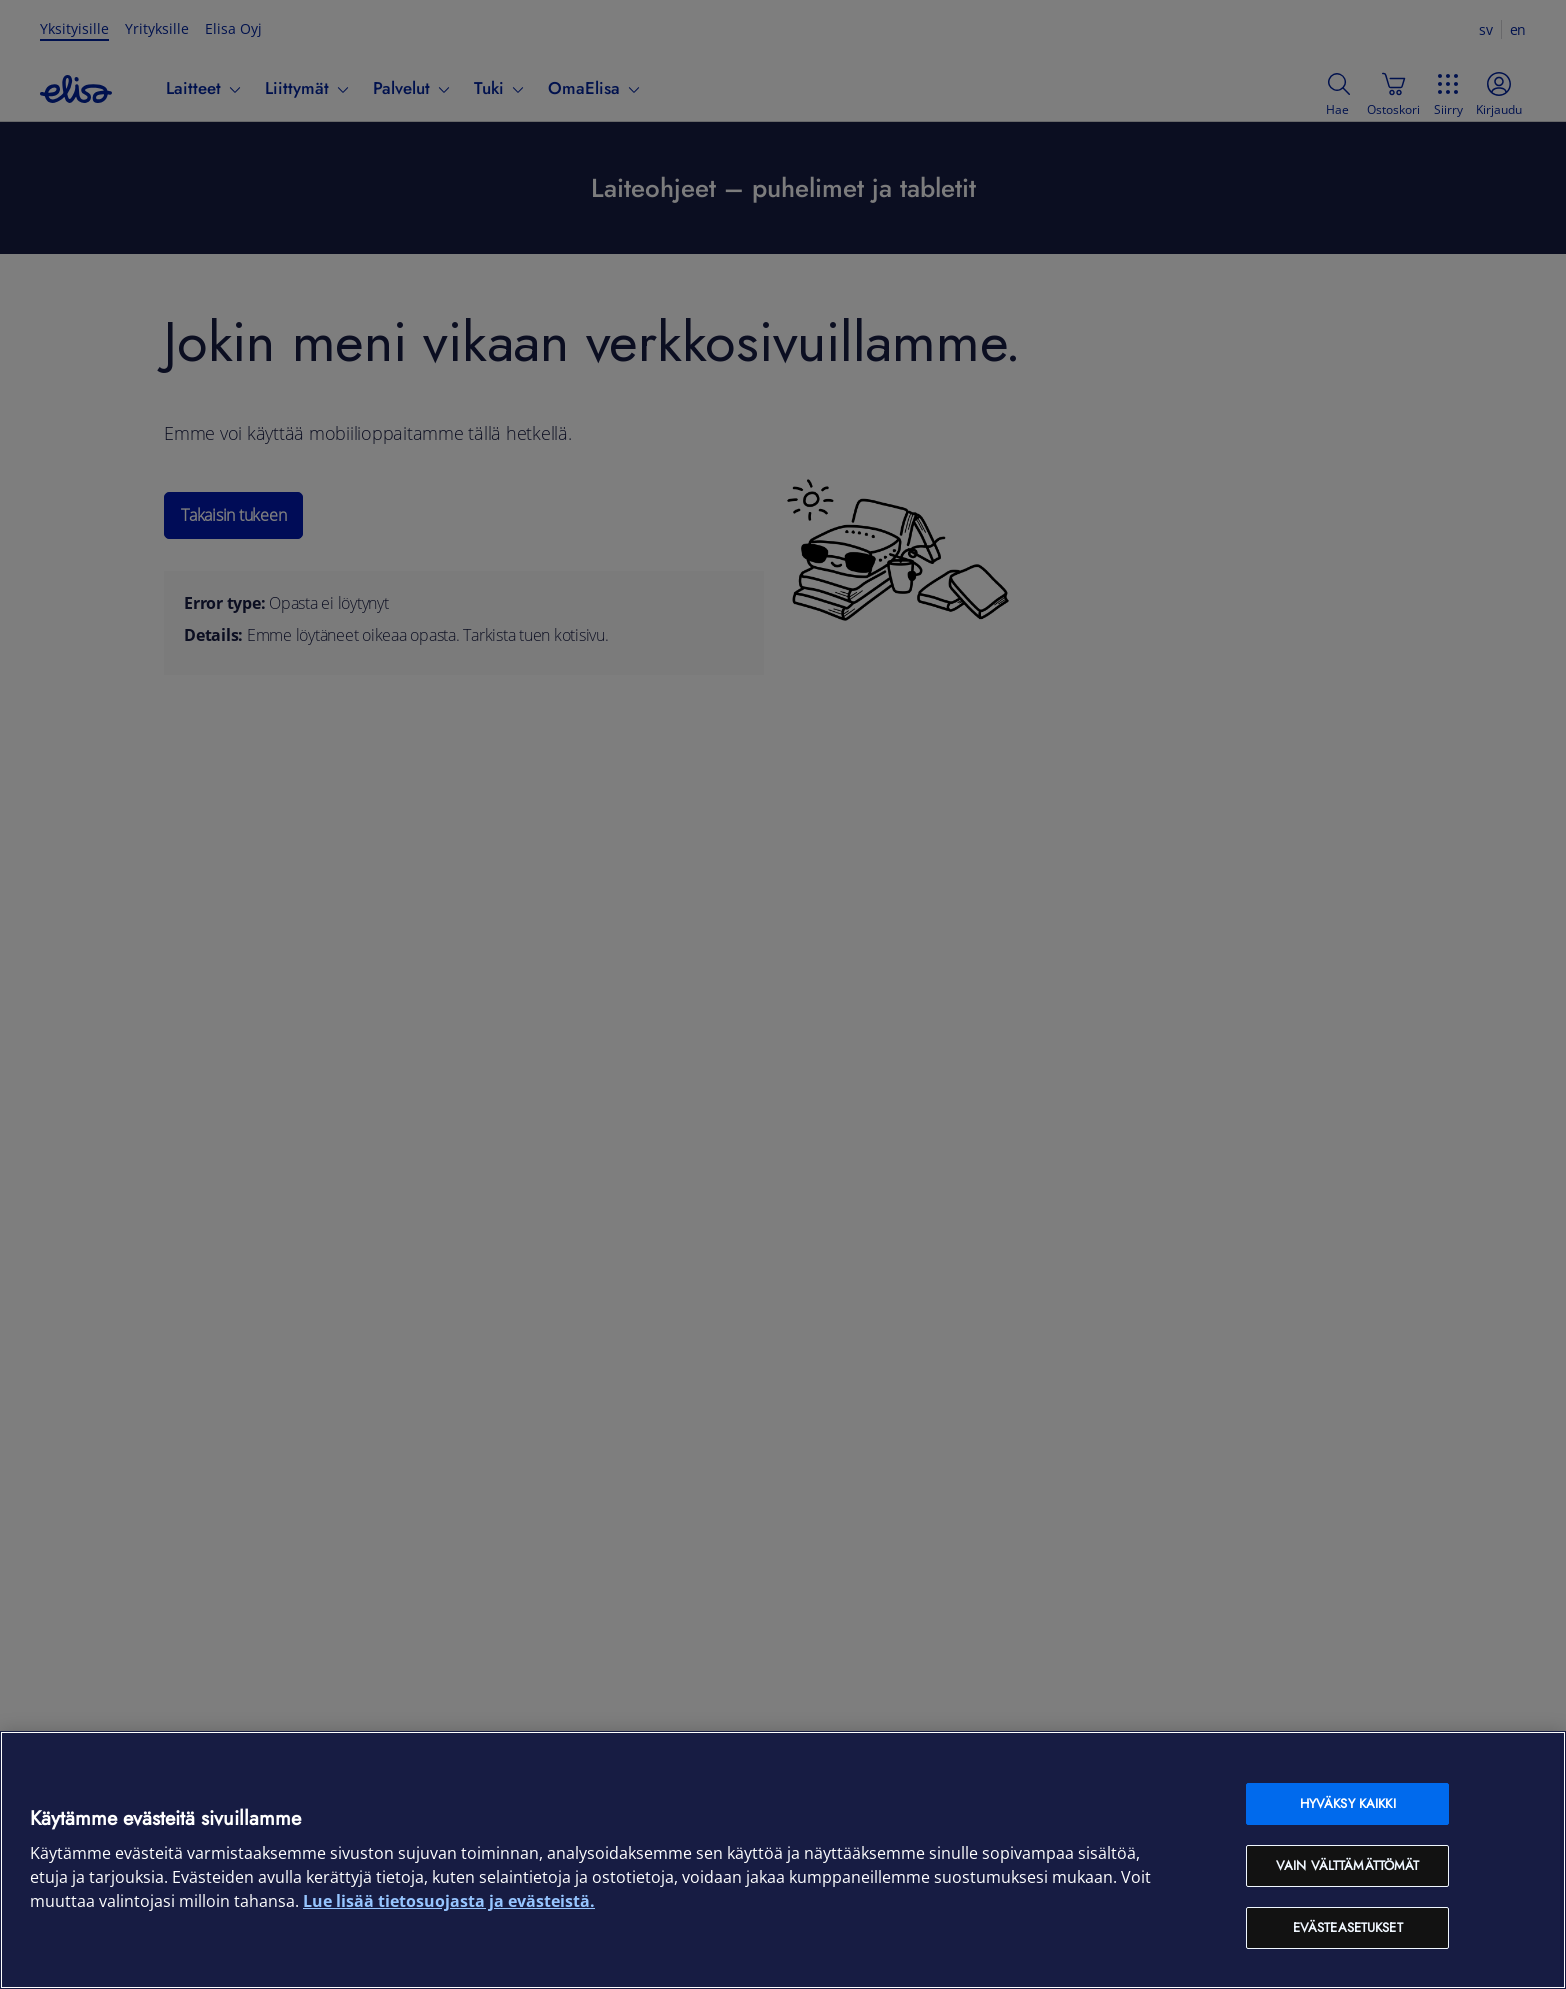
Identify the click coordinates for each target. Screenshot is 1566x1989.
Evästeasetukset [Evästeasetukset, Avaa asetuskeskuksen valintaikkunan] (1348, 1927)
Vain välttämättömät (1347, 1865)
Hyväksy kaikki (1348, 1803)
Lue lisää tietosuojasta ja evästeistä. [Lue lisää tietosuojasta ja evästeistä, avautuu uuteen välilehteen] (449, 1901)
